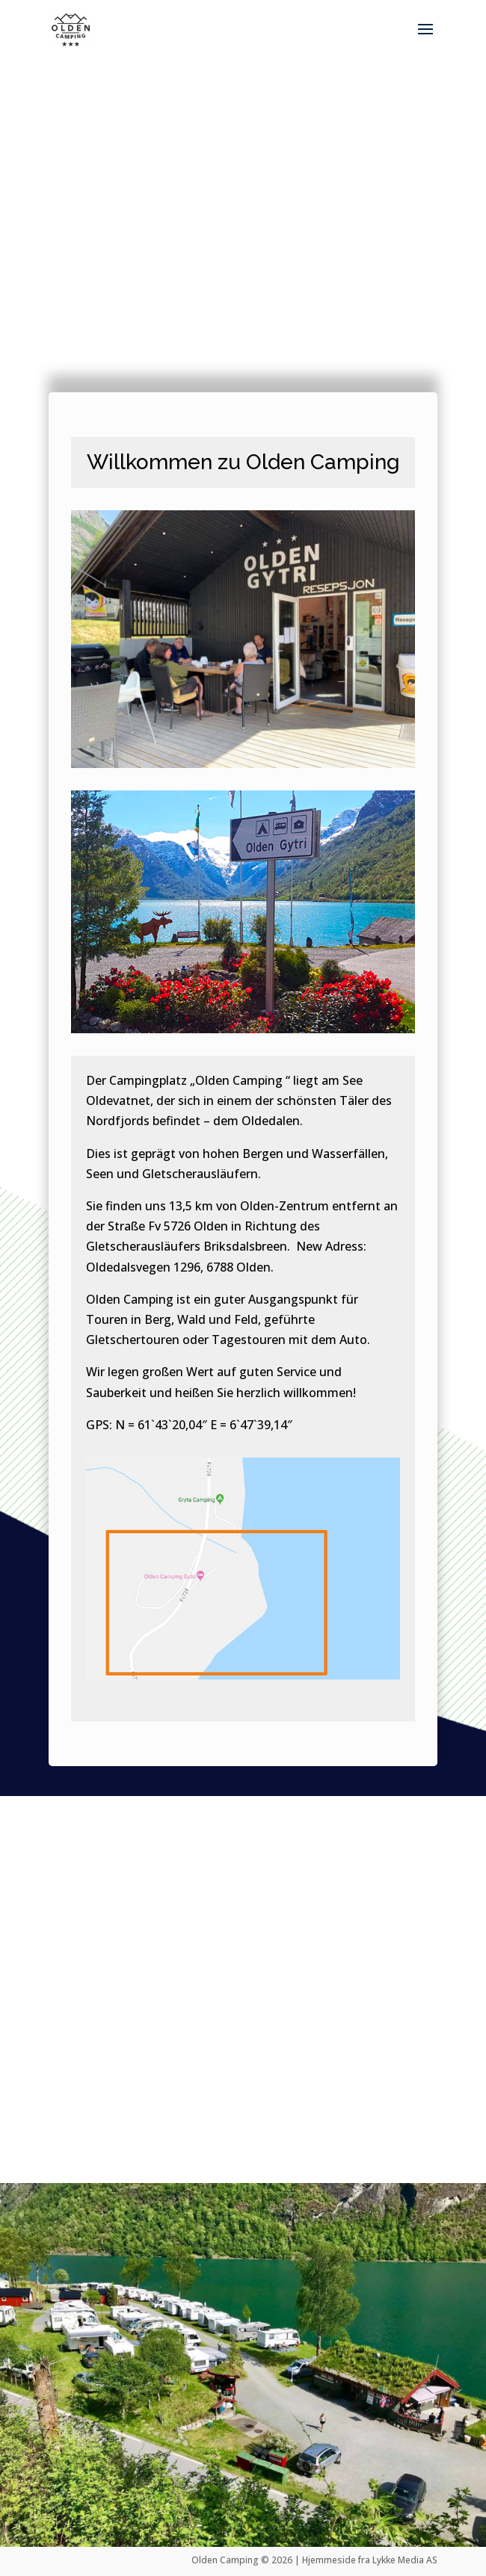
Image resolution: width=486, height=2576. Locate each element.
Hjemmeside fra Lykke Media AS (369, 2560)
